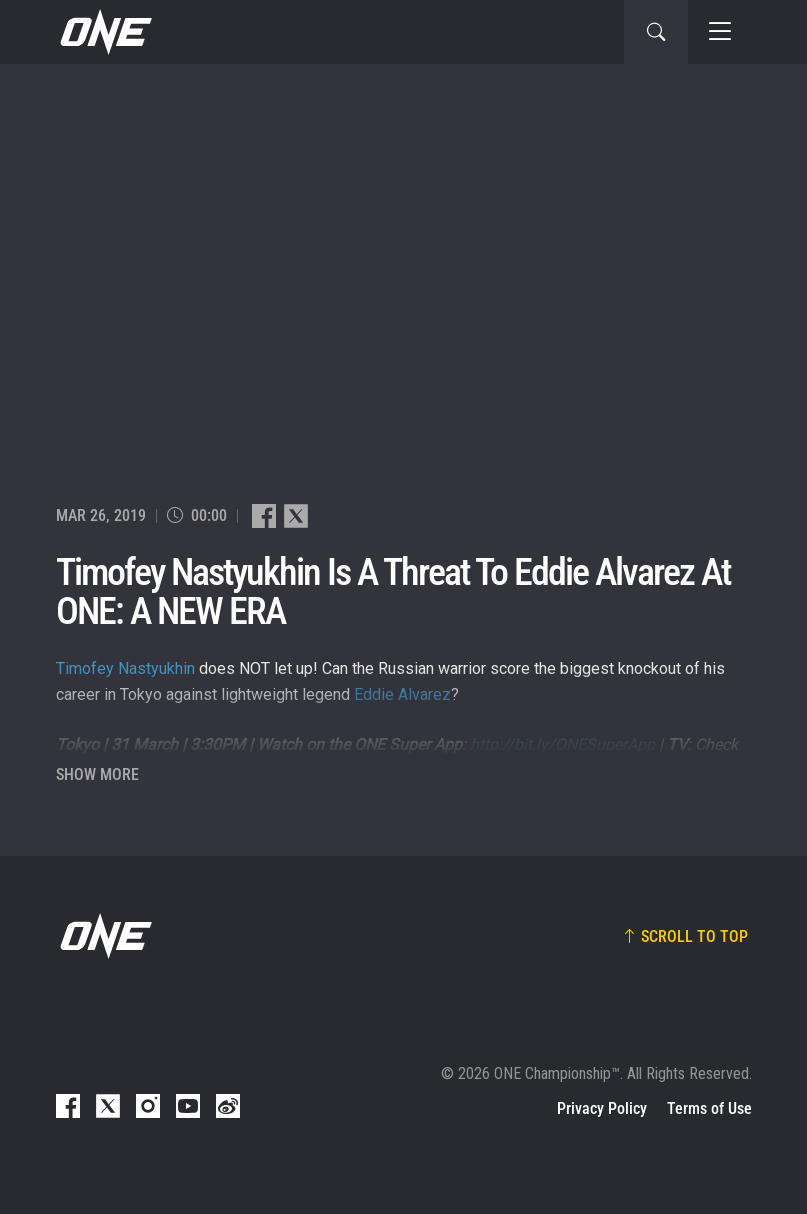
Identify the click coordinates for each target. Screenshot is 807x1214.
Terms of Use (709, 1108)
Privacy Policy (602, 1108)
